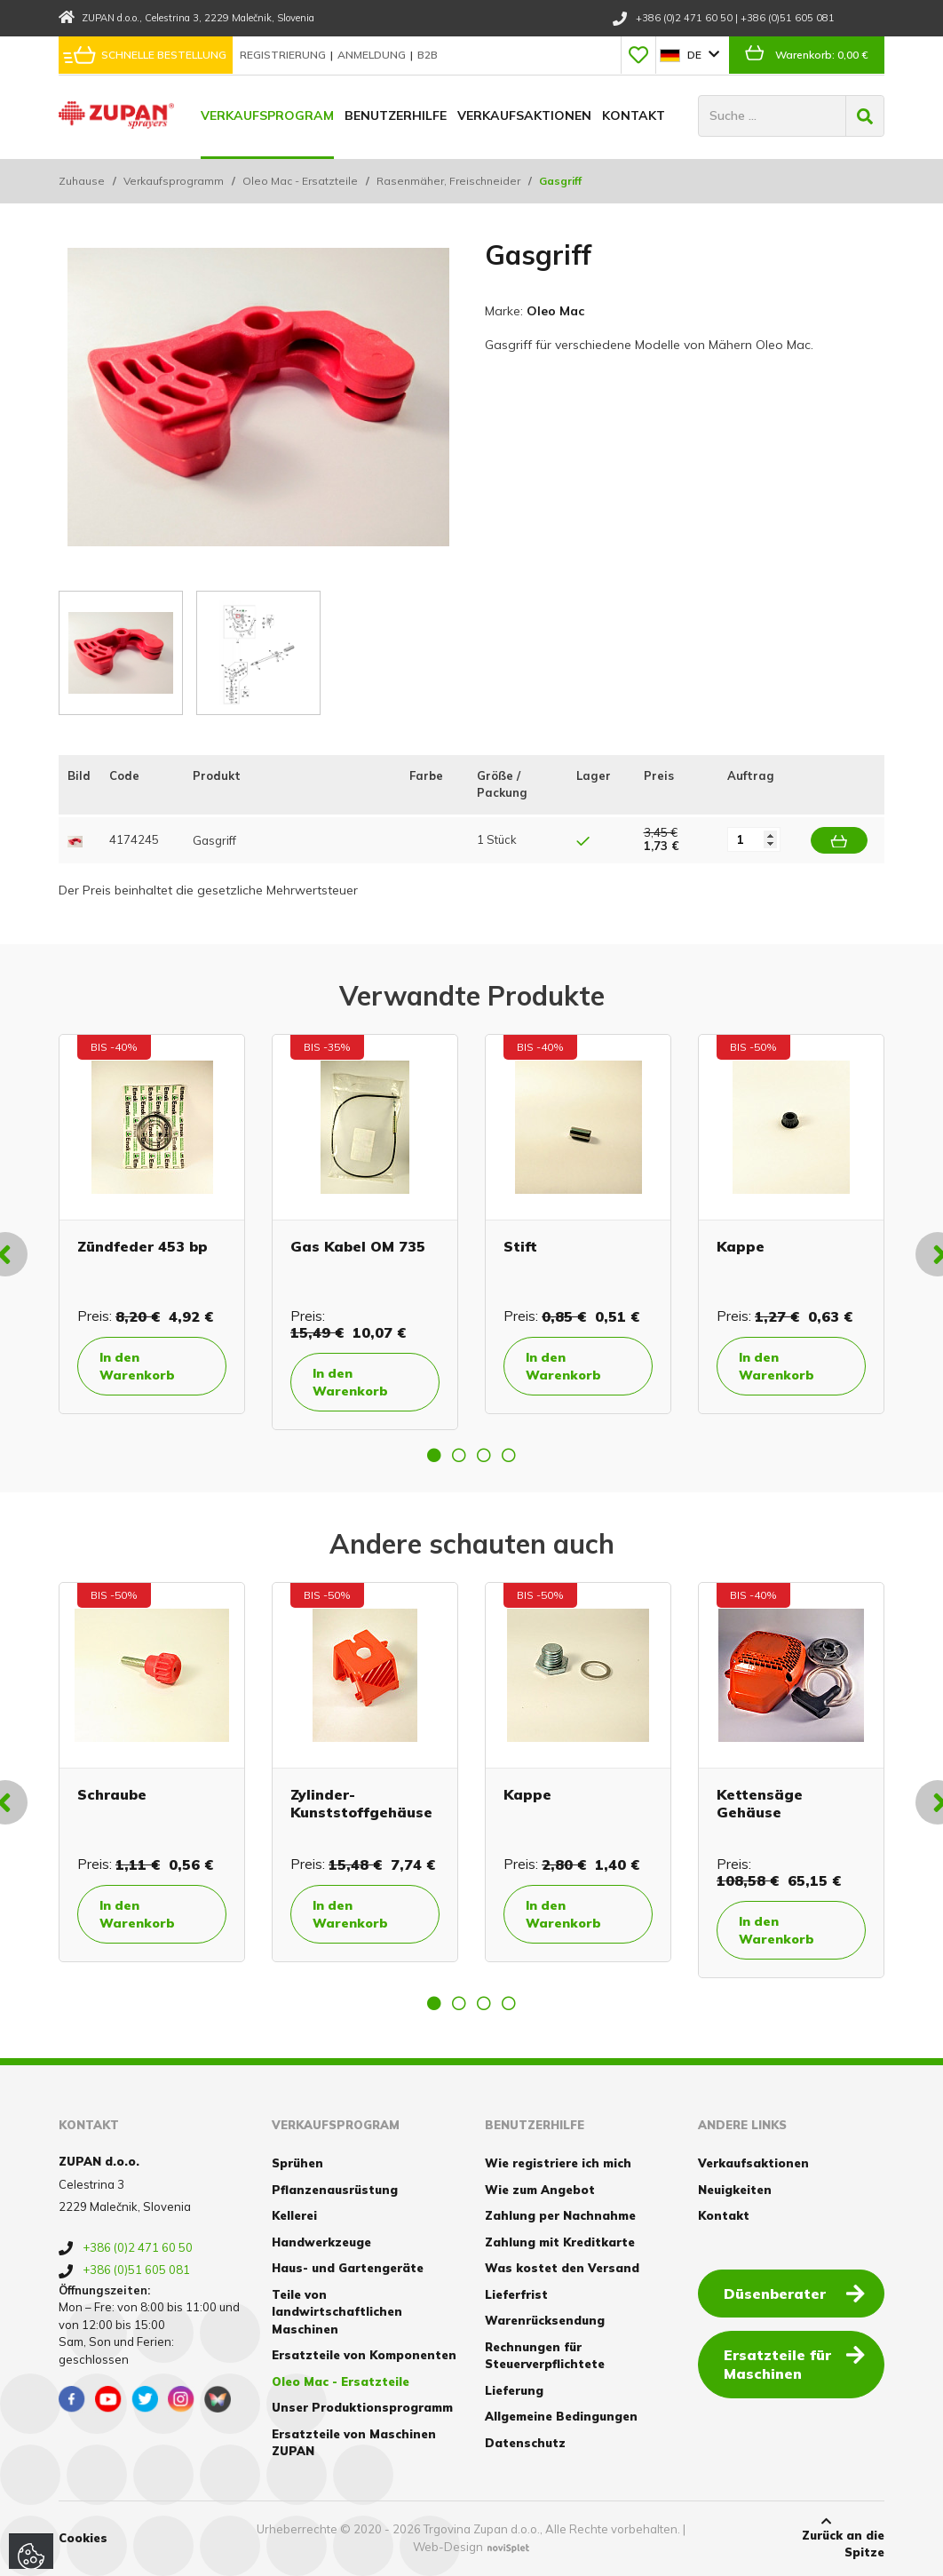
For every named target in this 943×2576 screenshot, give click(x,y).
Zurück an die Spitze (826, 2538)
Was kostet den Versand (562, 2268)
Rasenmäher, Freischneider (448, 180)
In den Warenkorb (137, 1366)
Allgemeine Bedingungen (561, 2416)
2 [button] (459, 1455)
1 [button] (434, 1455)
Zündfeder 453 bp (142, 1246)
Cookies (83, 2538)
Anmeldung (372, 54)
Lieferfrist (516, 2294)
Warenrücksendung (545, 2320)
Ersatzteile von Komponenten (364, 2355)
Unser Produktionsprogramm (362, 2407)
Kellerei (294, 2215)
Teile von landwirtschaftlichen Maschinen (337, 2311)
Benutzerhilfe (396, 115)
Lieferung (514, 2390)
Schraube (112, 1794)
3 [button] (484, 1455)
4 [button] (508, 1455)
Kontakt (633, 115)
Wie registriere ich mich (558, 2163)
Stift (520, 1246)
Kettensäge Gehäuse (760, 1802)
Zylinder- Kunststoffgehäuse (361, 1802)
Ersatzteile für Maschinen (794, 2363)
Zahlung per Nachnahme (560, 2215)
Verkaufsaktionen (524, 115)
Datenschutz (525, 2443)
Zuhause (82, 180)
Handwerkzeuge (321, 2242)
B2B (427, 54)
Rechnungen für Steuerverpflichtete (545, 2356)
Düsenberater (794, 2292)
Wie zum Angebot (540, 2189)
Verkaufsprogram (267, 115)
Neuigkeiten (735, 2189)
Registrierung (284, 54)
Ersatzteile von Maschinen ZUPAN (354, 2443)
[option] (152, 1224)
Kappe (741, 1246)
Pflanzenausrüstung (335, 2189)
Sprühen (297, 2163)
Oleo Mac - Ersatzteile (300, 180)
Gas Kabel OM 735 (357, 1246)
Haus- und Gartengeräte (348, 2268)
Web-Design (448, 2547)
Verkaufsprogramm (173, 180)
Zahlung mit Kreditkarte (560, 2242)
